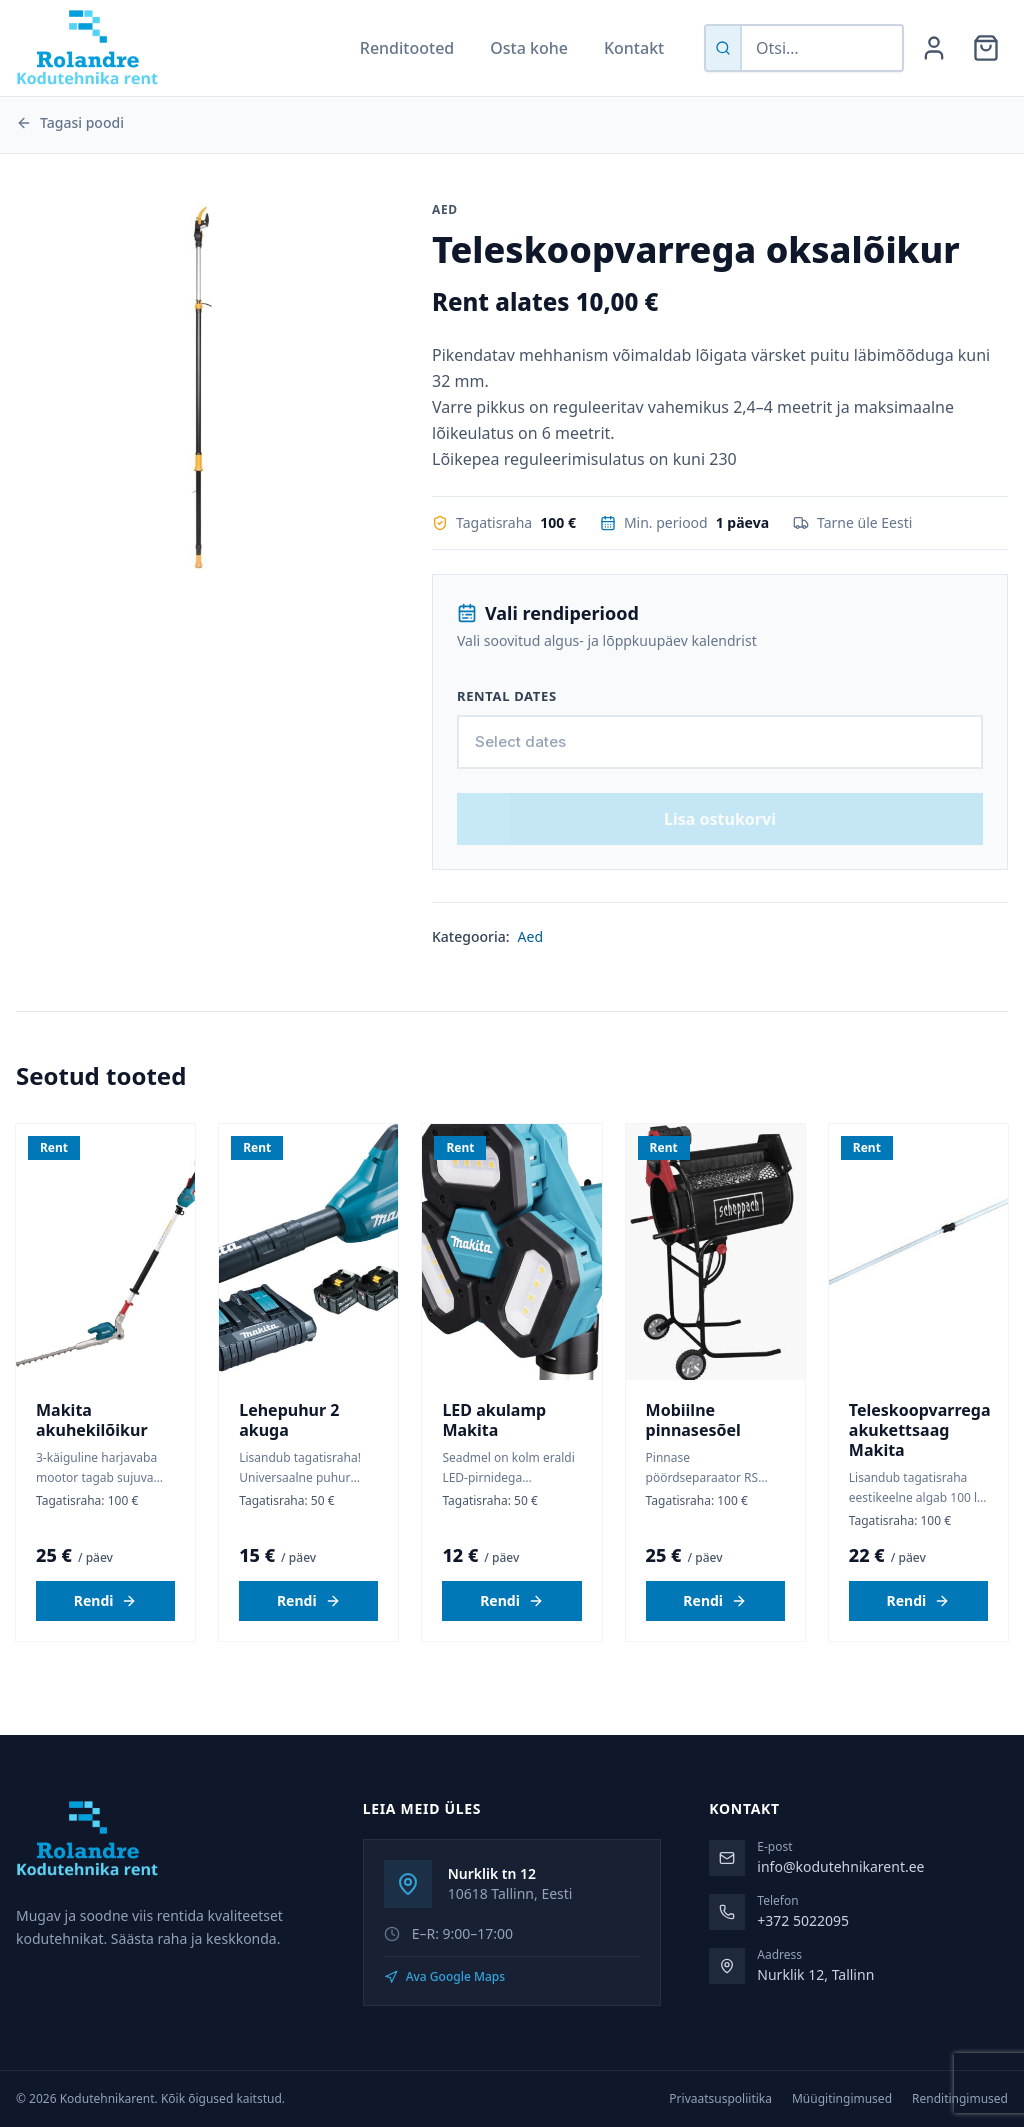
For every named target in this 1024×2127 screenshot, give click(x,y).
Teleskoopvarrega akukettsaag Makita (920, 1476)
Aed (530, 982)
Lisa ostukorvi (720, 865)
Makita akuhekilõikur (92, 1466)
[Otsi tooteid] (822, 48)
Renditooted (407, 48)
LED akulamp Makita (494, 1466)
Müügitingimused (842, 2099)
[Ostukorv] (986, 48)
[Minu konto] (934, 48)
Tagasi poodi (70, 122)
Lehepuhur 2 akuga (289, 1466)
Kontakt (634, 48)
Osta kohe (529, 48)
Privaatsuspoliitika (720, 2099)
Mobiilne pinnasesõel (693, 1466)
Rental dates (507, 696)
